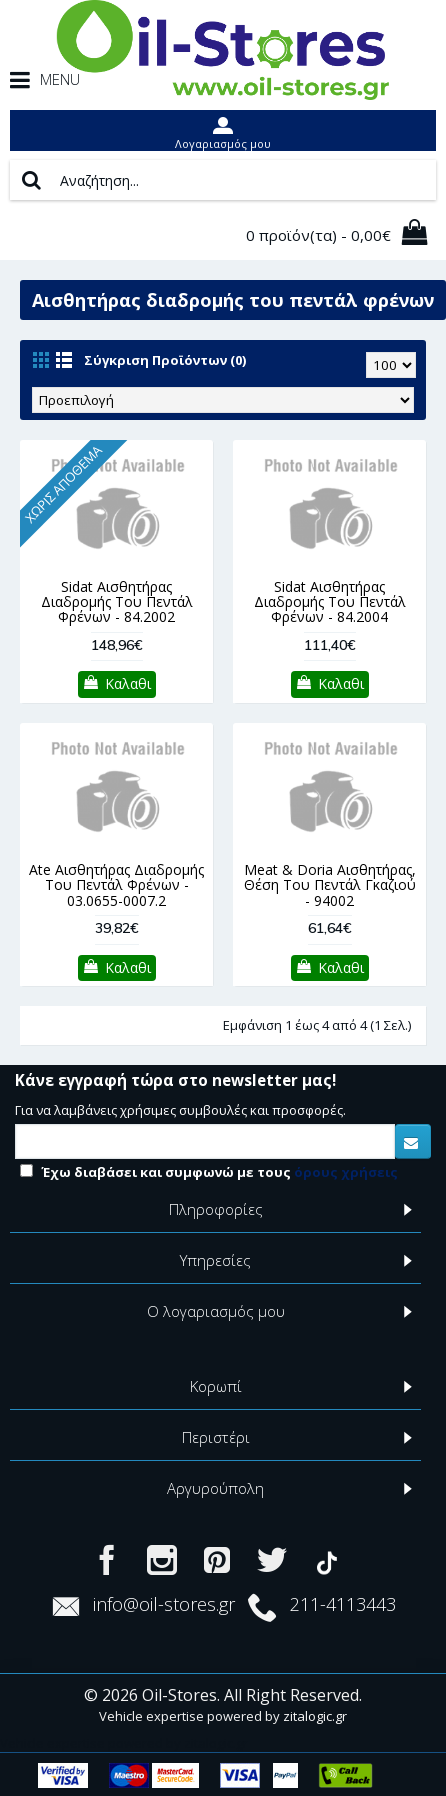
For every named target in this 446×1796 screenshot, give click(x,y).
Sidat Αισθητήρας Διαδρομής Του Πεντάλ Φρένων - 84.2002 (117, 602)
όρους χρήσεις (346, 1172)
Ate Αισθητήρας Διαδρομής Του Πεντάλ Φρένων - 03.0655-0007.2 (116, 885)
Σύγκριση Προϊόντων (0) (165, 360)
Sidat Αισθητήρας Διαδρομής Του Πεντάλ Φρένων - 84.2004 (330, 602)
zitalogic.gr (315, 1716)
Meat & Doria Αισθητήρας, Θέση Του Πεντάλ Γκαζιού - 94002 (330, 885)
